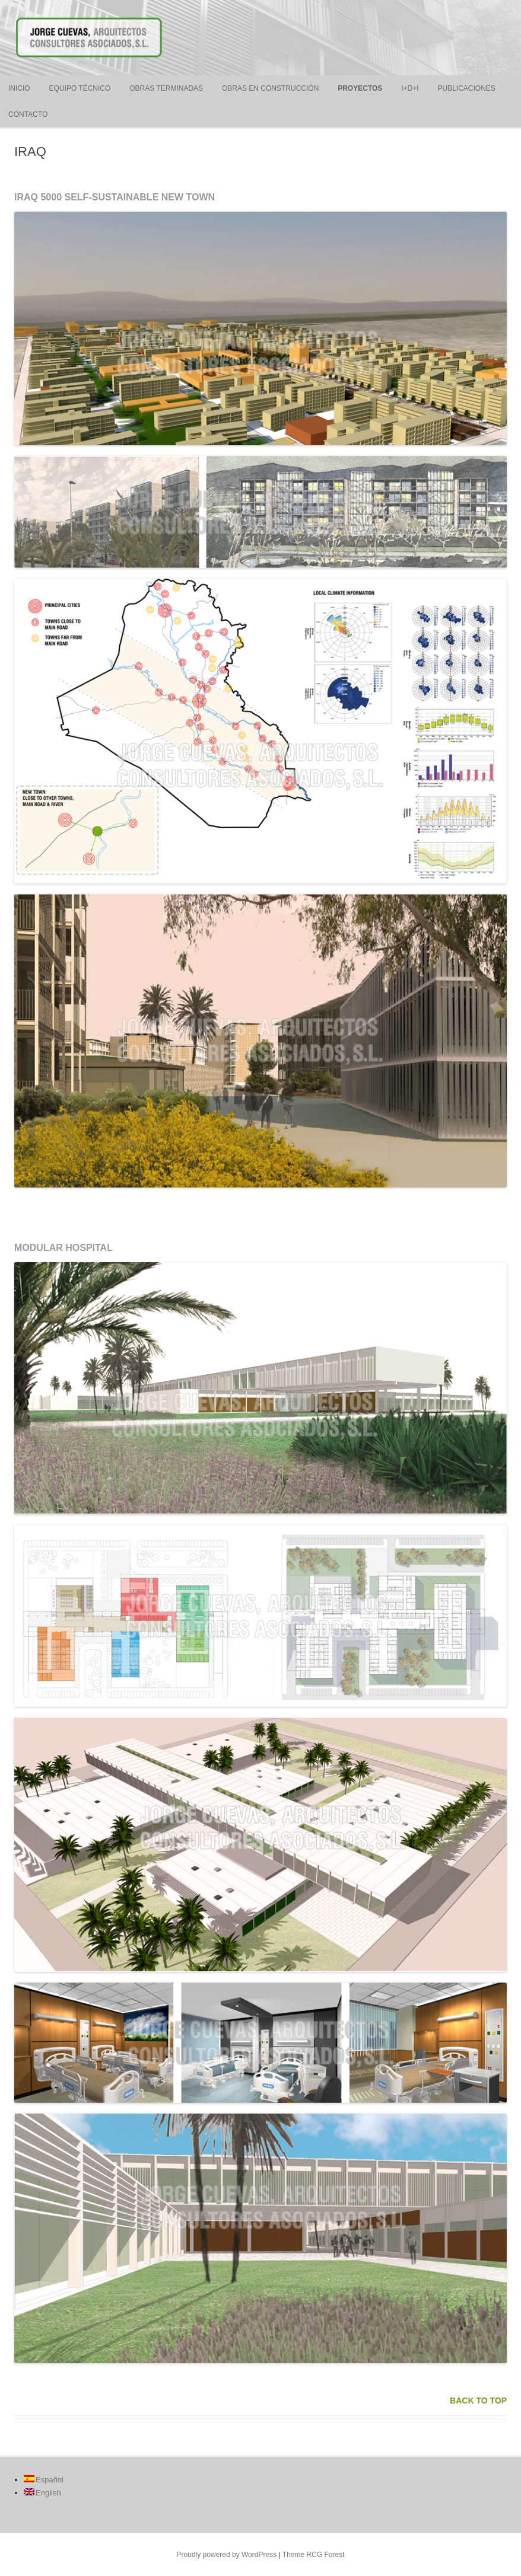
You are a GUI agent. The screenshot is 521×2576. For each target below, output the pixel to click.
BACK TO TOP (478, 2400)
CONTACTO (27, 114)
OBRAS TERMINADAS (166, 88)
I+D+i (409, 88)
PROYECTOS (360, 88)
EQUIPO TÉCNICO (80, 88)
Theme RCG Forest (313, 2555)
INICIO (19, 88)
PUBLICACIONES (466, 88)
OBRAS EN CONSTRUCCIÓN (270, 88)
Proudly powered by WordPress (227, 2555)
